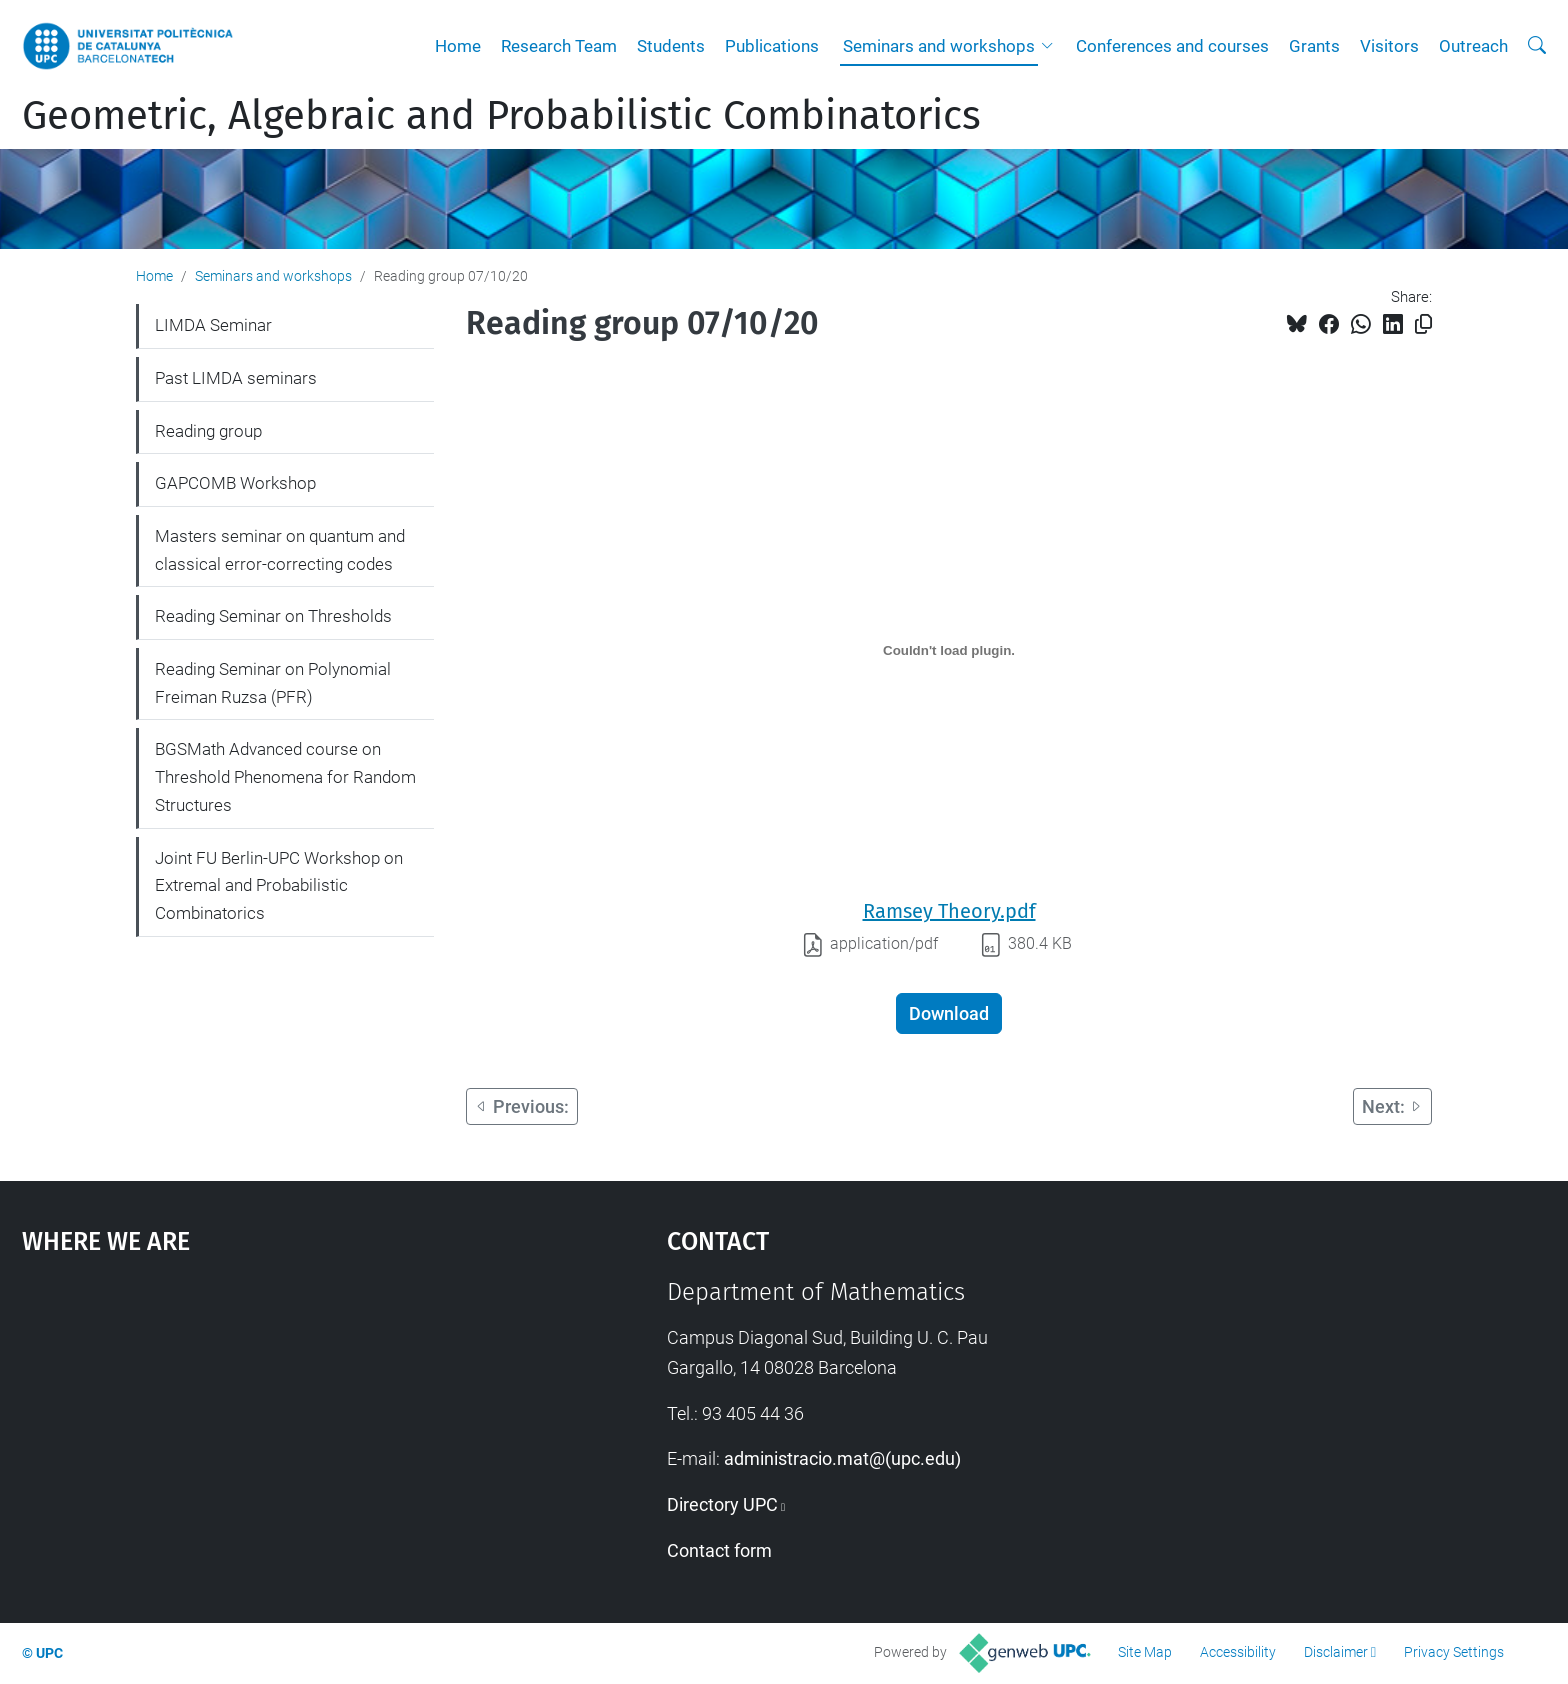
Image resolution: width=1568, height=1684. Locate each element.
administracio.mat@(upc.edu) (842, 1458)
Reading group (208, 431)
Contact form (719, 1550)
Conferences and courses (1172, 46)
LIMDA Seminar (213, 325)
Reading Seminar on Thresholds (273, 616)
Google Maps (268, 1428)
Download (949, 1013)
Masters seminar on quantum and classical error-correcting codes (280, 550)
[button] (1052, 46)
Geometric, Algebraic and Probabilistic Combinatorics (501, 116)
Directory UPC (722, 1504)
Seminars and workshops (939, 46)
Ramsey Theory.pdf (949, 911)
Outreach (1473, 46)
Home (458, 46)
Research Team (559, 46)
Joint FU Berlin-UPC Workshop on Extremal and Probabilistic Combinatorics (279, 885)
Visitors (1389, 46)
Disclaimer (1336, 1652)
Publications (772, 46)
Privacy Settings (1454, 1652)
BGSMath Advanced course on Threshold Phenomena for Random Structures (285, 776)
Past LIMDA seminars (236, 378)
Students (671, 46)
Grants (1314, 46)
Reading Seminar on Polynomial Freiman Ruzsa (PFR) (273, 683)
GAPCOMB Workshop (235, 483)
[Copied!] (1423, 324)
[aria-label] (1537, 46)
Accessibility (1238, 1652)
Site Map (1145, 1652)
